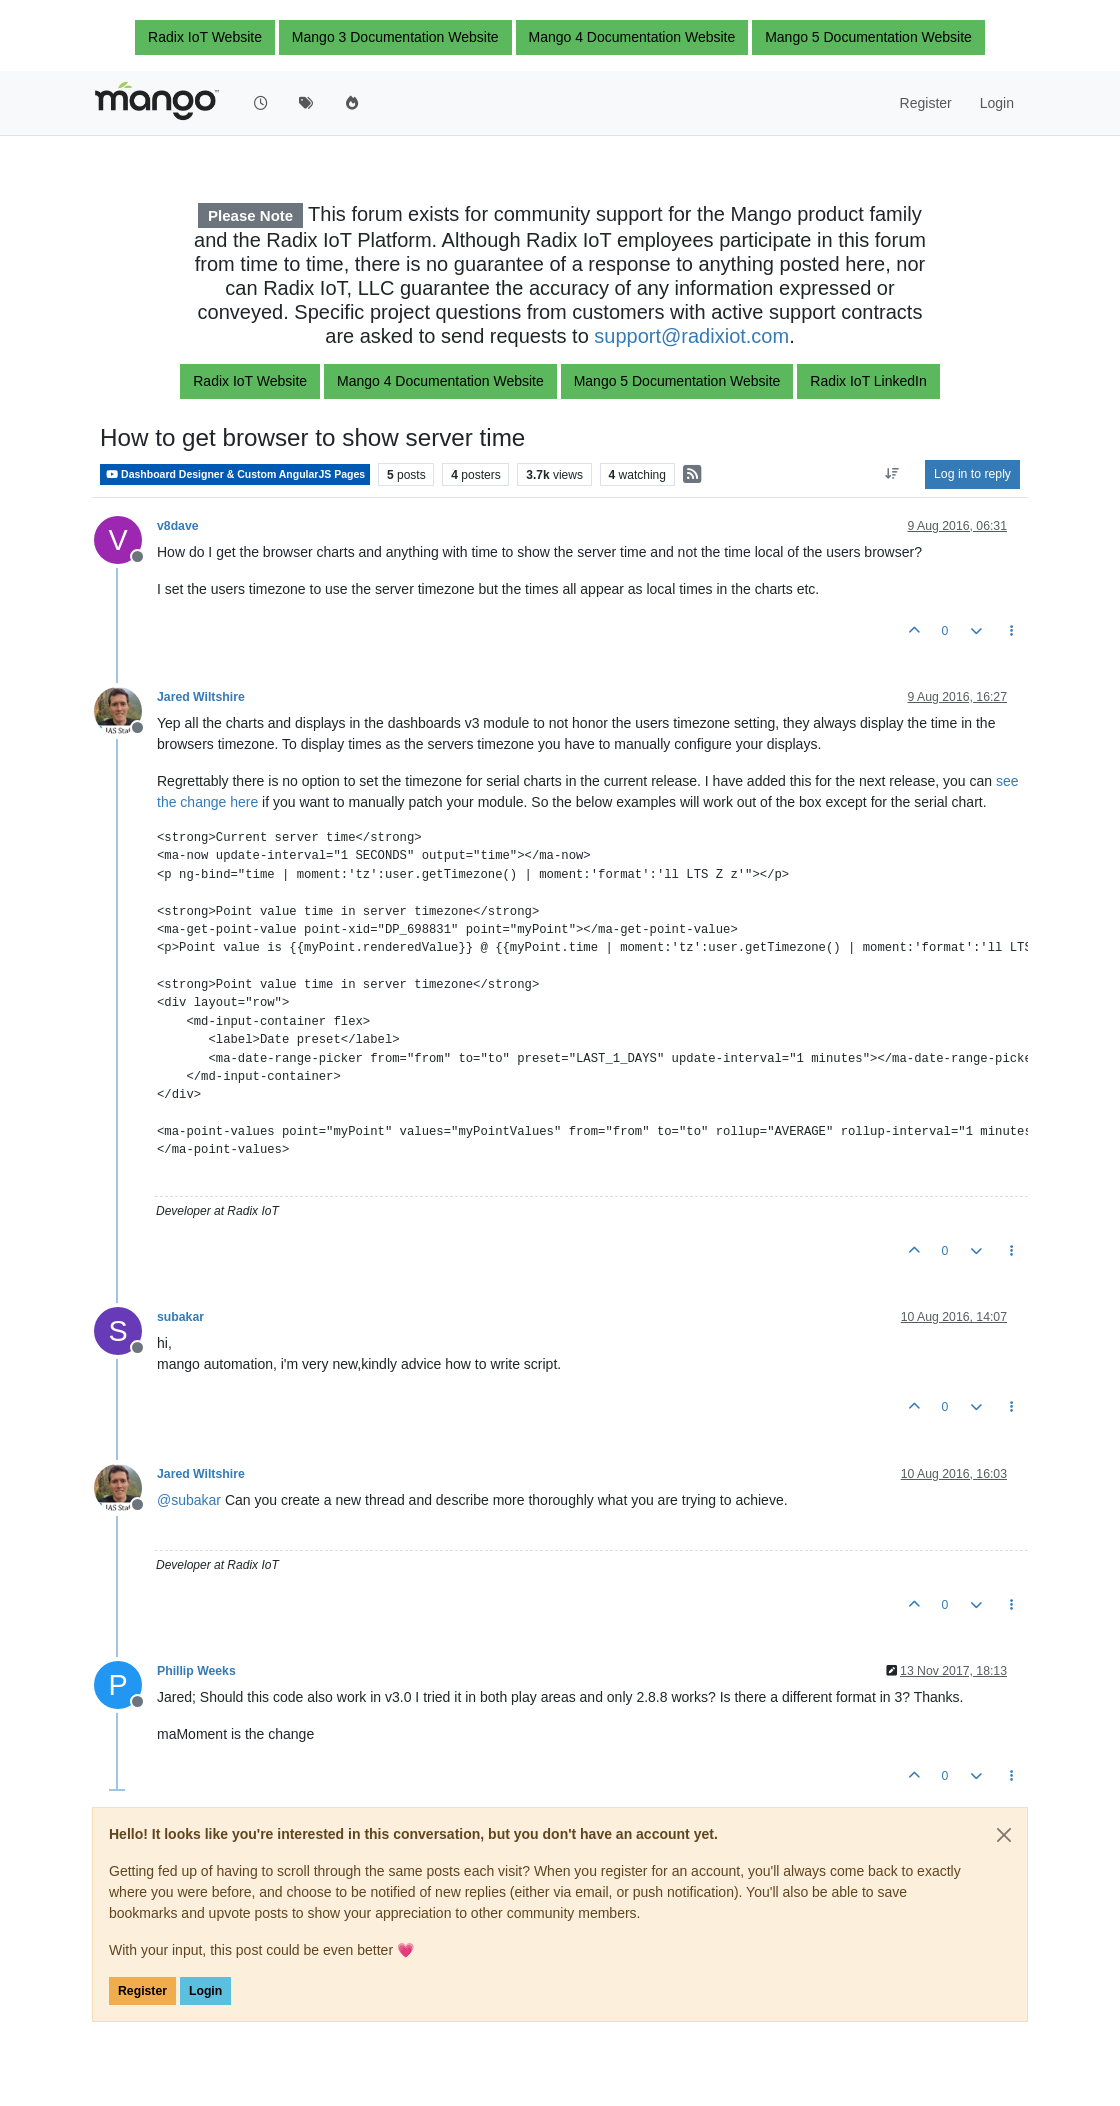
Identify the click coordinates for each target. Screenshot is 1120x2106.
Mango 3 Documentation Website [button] (395, 37)
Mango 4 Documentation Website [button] (632, 37)
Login (205, 1991)
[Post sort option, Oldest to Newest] (892, 474)
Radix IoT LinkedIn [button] (868, 381)
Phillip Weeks (196, 1671)
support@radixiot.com (691, 336)
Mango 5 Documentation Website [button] (868, 37)
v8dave (178, 526)
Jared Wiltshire (201, 697)
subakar (180, 1317)
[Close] (1004, 1835)
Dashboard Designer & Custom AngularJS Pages (235, 474)
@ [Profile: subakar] (189, 1500)
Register (142, 1991)
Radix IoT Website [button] (205, 37)
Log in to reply (972, 474)
